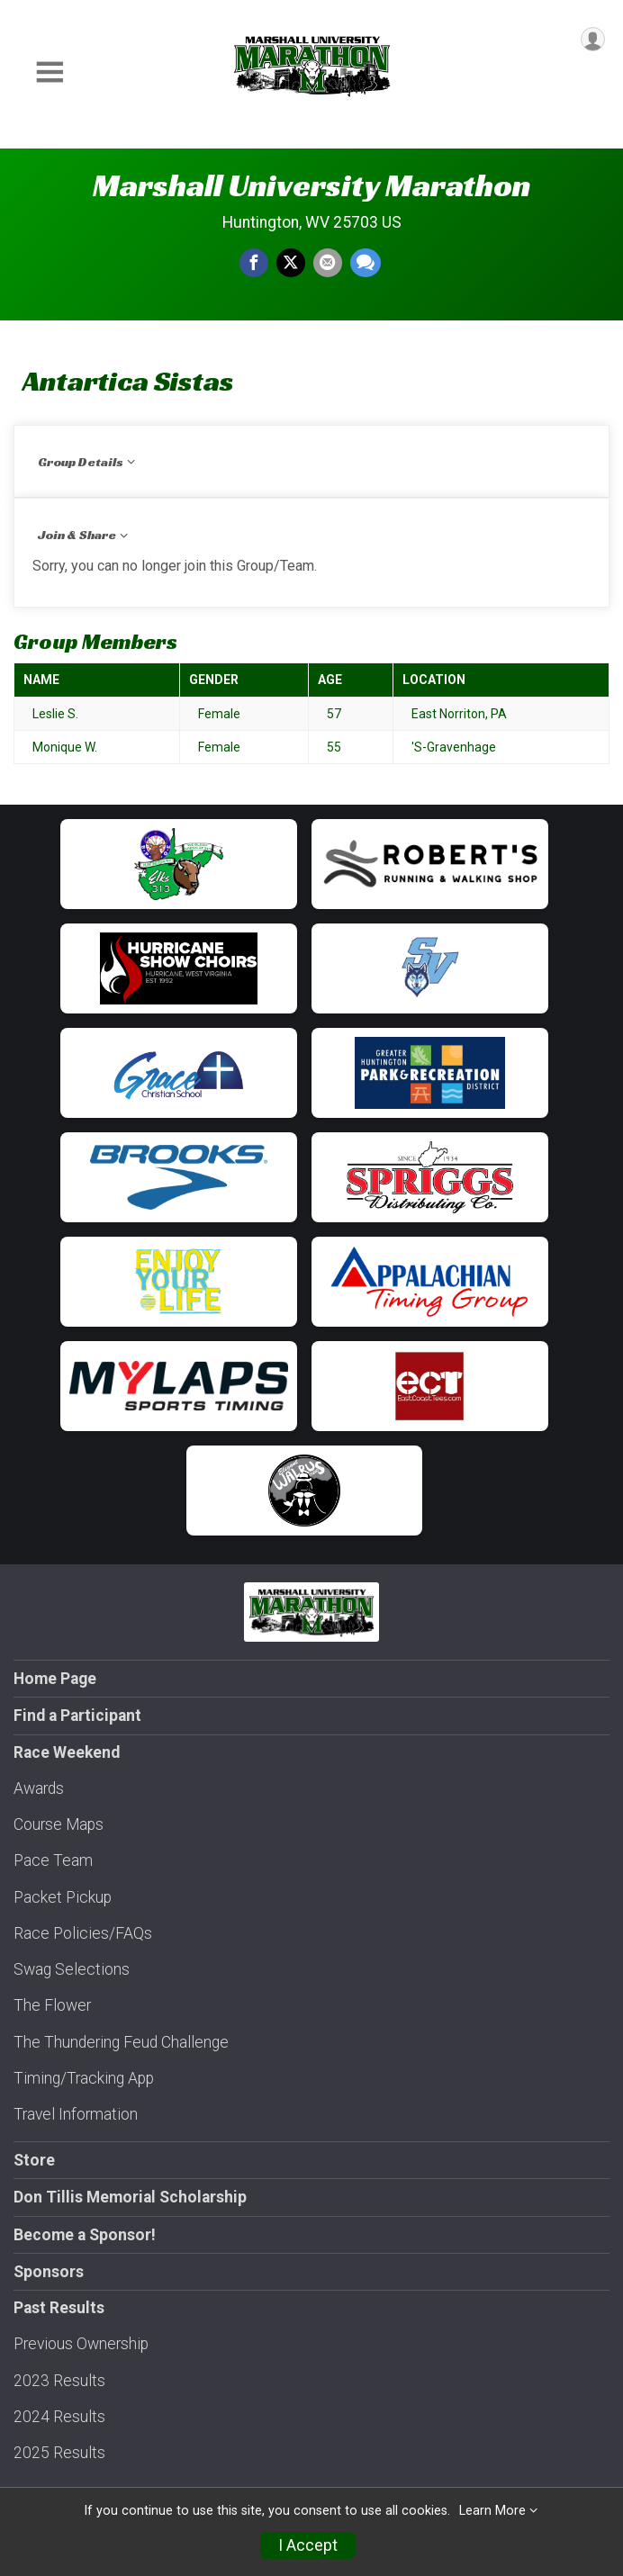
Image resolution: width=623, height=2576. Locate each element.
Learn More (492, 2510)
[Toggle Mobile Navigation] (50, 72)
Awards (39, 1788)
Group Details (80, 462)
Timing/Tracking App (84, 2078)
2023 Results (59, 2381)
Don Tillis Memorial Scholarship (130, 2197)
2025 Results (59, 2453)
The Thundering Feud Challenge (121, 2042)
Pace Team (53, 1860)
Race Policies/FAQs (83, 1933)
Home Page (55, 1679)
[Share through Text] (365, 262)
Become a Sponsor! (85, 2235)
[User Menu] (593, 39)
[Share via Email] (327, 262)
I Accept (308, 2545)
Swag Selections (72, 1969)
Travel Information (76, 2114)
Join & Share (77, 535)
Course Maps (59, 1824)
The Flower (52, 2005)
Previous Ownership (81, 2344)
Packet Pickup (63, 1897)
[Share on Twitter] (290, 262)
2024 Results (59, 2417)
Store (34, 2160)
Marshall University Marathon (311, 185)
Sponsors (49, 2272)
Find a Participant (77, 1716)
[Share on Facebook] (253, 262)
